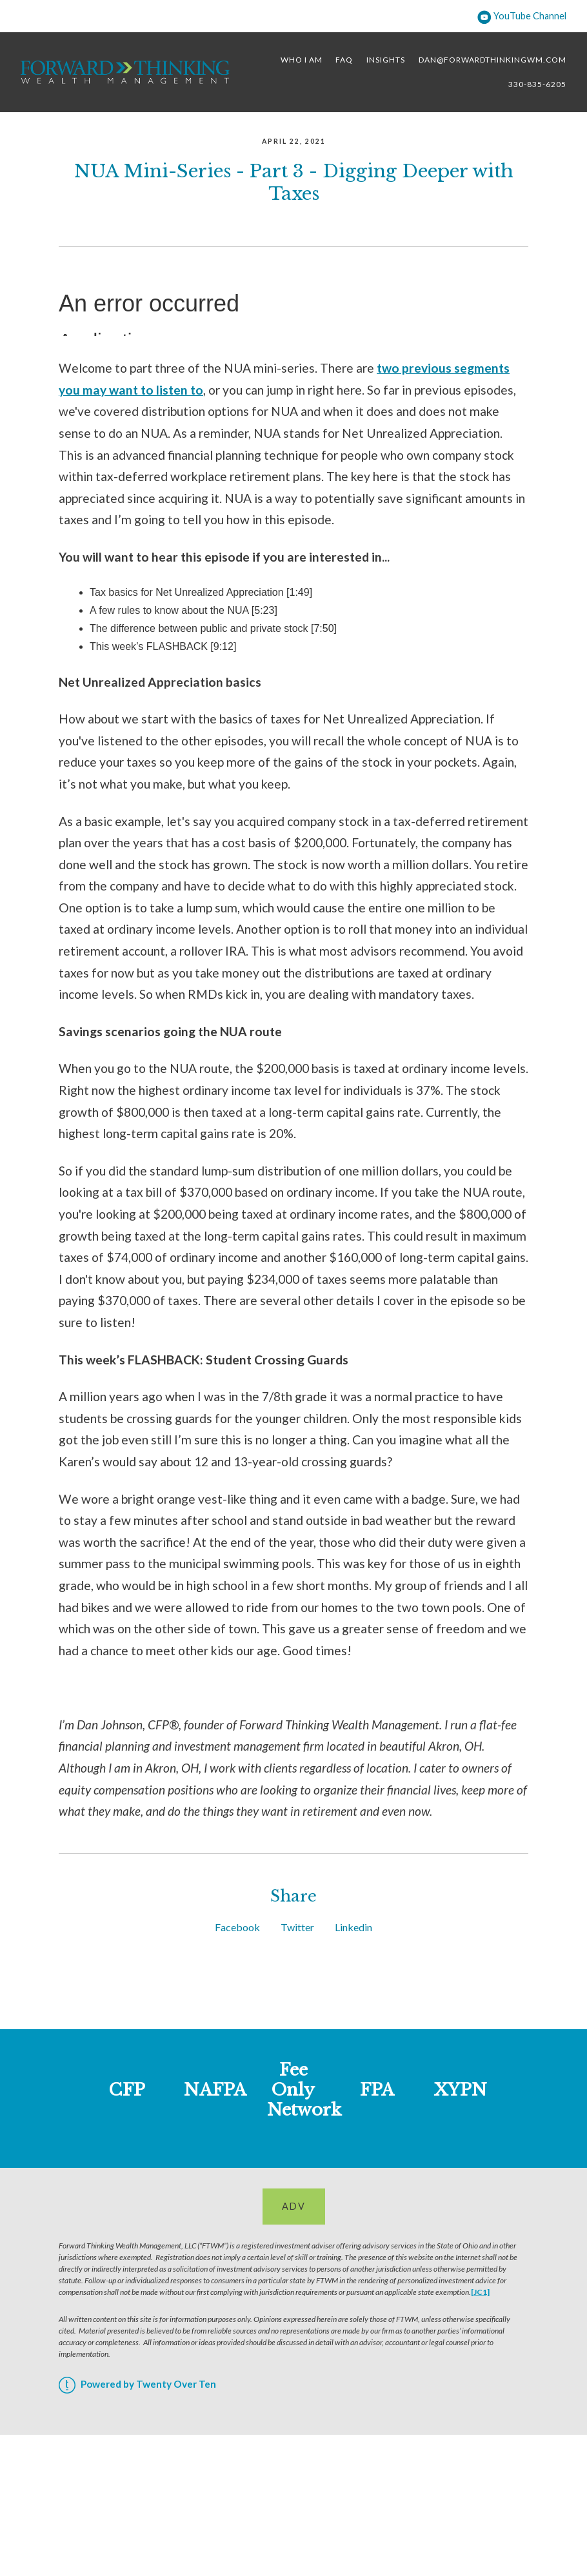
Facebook (237, 1927)
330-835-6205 (537, 84)
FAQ (344, 59)
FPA (377, 2089)
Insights (385, 59)
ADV (294, 2206)
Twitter (297, 1927)
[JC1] (480, 2292)
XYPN (460, 2089)
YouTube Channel (521, 15)
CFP (126, 2089)
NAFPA (215, 2089)
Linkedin (353, 1927)
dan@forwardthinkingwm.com (492, 59)
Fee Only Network (304, 2090)
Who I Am (302, 59)
